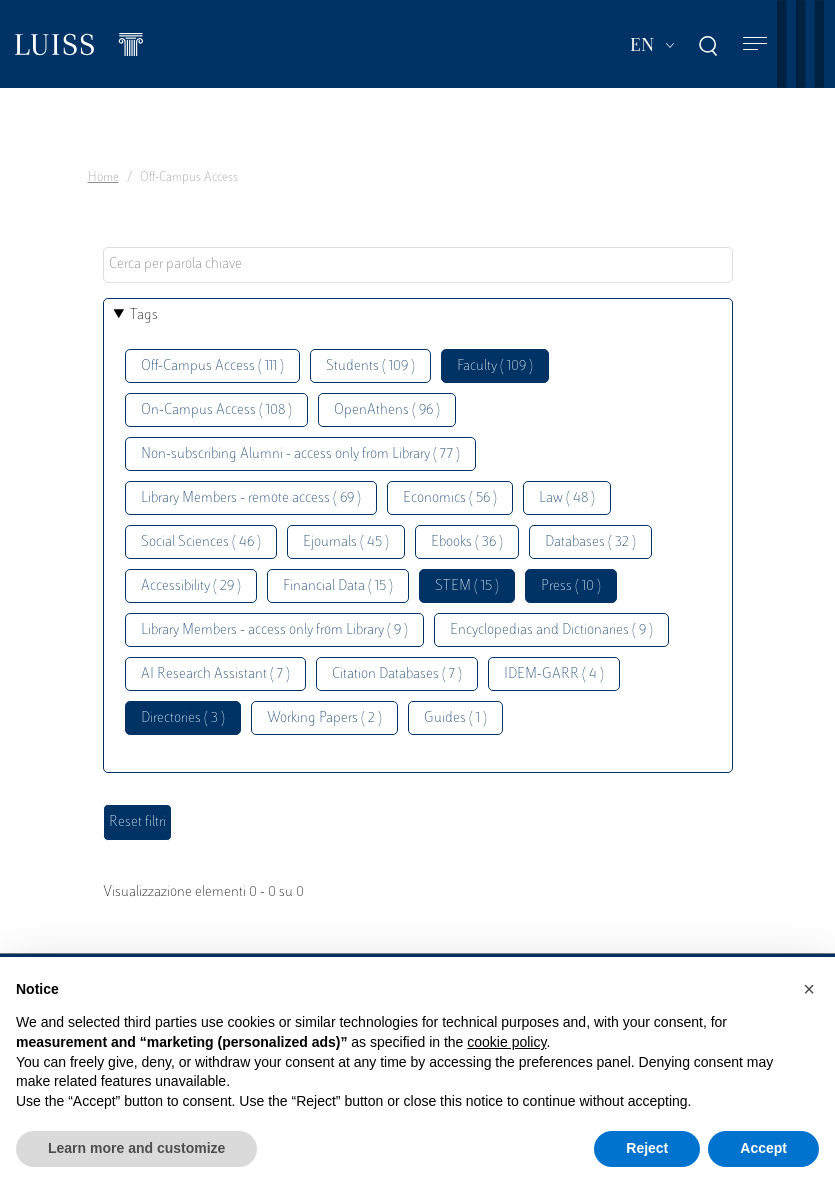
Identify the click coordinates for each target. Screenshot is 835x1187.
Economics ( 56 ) (450, 498)
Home (103, 178)
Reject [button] (647, 1148)
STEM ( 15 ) (467, 586)
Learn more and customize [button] (136, 1148)
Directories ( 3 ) (183, 718)
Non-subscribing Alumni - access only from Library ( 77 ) (300, 454)
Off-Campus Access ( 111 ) (212, 366)
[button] (809, 989)
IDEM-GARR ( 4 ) (554, 674)
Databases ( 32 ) (590, 542)
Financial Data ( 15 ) (338, 586)
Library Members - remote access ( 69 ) (251, 498)
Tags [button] (144, 315)
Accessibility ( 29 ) (191, 586)
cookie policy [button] (506, 1042)
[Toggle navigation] (755, 44)
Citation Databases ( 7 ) (397, 674)
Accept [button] (763, 1148)
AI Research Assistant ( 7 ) (215, 674)
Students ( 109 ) (370, 366)
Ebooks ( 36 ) (467, 542)
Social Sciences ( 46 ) (201, 542)
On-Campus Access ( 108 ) (216, 410)
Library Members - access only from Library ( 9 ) (274, 630)
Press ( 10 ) (571, 586)
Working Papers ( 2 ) (324, 718)
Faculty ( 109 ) (495, 366)
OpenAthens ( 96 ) (387, 410)
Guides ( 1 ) (455, 718)
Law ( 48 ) (567, 498)
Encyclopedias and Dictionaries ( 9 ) (551, 630)
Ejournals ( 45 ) (346, 542)
